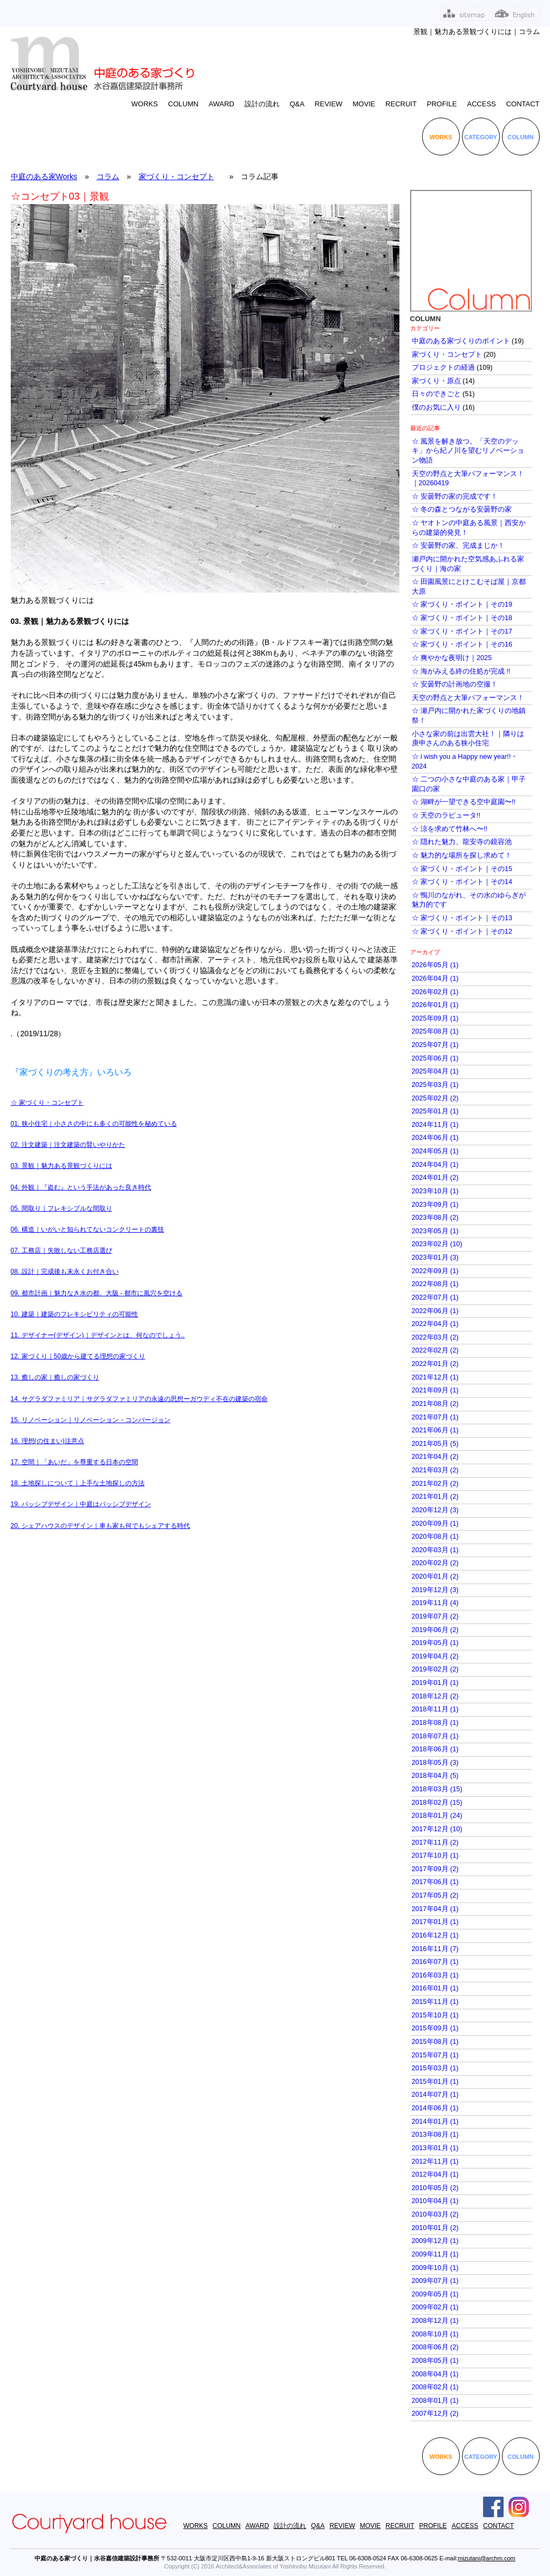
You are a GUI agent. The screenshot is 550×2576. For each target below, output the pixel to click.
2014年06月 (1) (435, 2108)
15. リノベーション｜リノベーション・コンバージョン (91, 1420)
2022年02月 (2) (435, 1350)
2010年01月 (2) (435, 2228)
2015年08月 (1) (435, 2041)
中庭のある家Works (44, 176)
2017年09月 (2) (435, 1869)
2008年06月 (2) (435, 2347)
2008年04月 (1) (435, 2374)
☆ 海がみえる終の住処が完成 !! (461, 671)
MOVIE (363, 104)
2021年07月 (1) (435, 1417)
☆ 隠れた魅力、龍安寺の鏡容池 (462, 842)
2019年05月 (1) (435, 1643)
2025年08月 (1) (435, 1031)
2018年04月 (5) (435, 1775)
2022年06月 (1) (435, 1311)
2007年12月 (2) (435, 2413)
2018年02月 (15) (437, 1802)
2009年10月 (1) (435, 2268)
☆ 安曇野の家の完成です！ (455, 496)
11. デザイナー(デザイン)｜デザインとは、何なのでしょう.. (98, 1335)
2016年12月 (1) (435, 1935)
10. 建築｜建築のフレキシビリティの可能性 (74, 1314)
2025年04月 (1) (435, 1071)
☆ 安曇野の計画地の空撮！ (455, 684)
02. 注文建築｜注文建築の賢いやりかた (68, 1144)
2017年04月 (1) (435, 1909)
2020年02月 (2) (435, 1563)
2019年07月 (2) (435, 1616)
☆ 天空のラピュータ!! (446, 815)
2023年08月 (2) (435, 1217)
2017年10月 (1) (435, 1855)
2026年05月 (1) (435, 965)
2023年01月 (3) (435, 1257)
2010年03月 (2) (435, 2214)
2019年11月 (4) (435, 1603)
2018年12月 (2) (435, 1696)
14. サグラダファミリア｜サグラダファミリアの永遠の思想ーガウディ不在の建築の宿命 (139, 1399)
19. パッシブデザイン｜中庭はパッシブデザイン (81, 1504)
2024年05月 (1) (435, 1151)
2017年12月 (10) (437, 1829)
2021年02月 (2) (435, 1483)
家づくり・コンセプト (176, 176)
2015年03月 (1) (435, 2068)
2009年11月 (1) (435, 2254)
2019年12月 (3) (435, 1590)
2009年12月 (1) (435, 2241)
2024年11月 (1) (435, 1125)
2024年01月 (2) (435, 1177)
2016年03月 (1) (435, 1975)
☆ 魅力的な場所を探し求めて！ (462, 855)
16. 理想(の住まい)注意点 (47, 1441)
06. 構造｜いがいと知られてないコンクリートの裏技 (87, 1229)
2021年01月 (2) (435, 1496)
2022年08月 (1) (435, 1284)
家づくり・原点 (436, 381)
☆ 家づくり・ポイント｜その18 (462, 618)
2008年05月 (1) (435, 2360)
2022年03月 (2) (435, 1337)
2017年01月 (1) (435, 1922)
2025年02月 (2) (435, 1098)
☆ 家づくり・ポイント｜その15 (462, 869)
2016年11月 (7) (435, 1949)
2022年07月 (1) (435, 1297)
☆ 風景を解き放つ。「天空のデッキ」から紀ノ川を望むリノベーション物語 (468, 451)
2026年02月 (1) (435, 992)
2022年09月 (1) (435, 1271)
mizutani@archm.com (486, 2558)
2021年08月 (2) (435, 1404)
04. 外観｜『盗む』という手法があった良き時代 (81, 1187)
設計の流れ (262, 104)
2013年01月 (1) (435, 2148)
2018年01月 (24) (437, 1815)
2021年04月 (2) (435, 1456)
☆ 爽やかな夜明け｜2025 (452, 658)
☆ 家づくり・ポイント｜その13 (462, 918)
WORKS (144, 104)
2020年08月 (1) (435, 1536)
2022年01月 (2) (435, 1364)
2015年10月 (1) (435, 2015)
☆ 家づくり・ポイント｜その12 (462, 931)
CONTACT (523, 104)
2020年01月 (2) (435, 1576)
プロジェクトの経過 (443, 367)
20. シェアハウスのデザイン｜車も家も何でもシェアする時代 (100, 1526)
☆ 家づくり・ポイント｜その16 (462, 644)
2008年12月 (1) (435, 2320)
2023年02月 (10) (437, 1244)
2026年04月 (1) (435, 978)
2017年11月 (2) (435, 1842)
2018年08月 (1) (435, 1723)
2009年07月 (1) (435, 2281)
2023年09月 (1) (435, 1204)
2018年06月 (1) (435, 1749)
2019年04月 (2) (435, 1656)
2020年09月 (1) (435, 1523)
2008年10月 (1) (435, 2334)
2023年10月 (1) (435, 1191)
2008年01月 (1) (435, 2400)
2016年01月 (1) (435, 1988)
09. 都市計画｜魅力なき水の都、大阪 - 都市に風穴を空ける (97, 1293)
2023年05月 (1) (435, 1231)
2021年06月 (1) (435, 1430)
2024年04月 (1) (435, 1164)
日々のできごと (436, 394)
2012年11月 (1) (435, 2161)
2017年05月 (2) (435, 1895)
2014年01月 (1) (435, 2121)
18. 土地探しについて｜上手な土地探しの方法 (78, 1483)
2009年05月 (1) (435, 2294)
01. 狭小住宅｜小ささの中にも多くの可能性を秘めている (94, 1123)
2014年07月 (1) (435, 2094)
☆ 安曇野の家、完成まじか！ (458, 545)
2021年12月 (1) (435, 1377)
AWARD (221, 104)
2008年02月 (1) (435, 2387)
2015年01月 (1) (435, 2081)
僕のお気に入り (436, 407)
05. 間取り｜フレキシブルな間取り (61, 1208)
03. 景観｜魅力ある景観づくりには (61, 1166)
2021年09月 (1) (435, 1390)
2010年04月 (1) (435, 2201)
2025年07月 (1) (435, 1045)
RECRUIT (401, 104)
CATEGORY (480, 137)
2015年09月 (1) (435, 2028)
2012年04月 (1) (435, 2174)
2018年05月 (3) (435, 1762)
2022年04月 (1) (435, 1324)
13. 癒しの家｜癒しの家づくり (55, 1377)
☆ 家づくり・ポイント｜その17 (462, 631)
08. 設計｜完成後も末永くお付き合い (65, 1271)
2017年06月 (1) (435, 1882)
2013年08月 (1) (435, 2134)
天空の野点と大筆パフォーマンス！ (468, 698)
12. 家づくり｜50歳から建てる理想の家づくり (78, 1356)
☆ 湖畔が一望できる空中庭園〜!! (464, 802)
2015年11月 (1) (435, 2002)
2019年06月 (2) (435, 1630)
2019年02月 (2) (435, 1669)
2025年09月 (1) (435, 1018)
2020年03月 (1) (435, 1550)
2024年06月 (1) (435, 1137)
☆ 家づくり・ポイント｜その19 (462, 604)
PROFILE (442, 104)
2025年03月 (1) (435, 1085)
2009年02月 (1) (435, 2307)
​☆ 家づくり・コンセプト (47, 1102)
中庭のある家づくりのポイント (461, 341)
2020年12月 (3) (435, 1510)
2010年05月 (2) (435, 2188)
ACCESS (481, 104)
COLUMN (183, 104)
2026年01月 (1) (435, 1005)
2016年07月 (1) (435, 1962)
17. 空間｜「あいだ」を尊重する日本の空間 (74, 1462)
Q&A (297, 104)
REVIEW (328, 104)
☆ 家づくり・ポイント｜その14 (462, 882)
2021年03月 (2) (435, 1470)
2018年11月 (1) (435, 1709)
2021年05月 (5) (435, 1443)
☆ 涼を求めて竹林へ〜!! (450, 829)
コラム (108, 176)
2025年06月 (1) (435, 1058)
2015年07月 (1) (435, 2055)
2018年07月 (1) (435, 1736)
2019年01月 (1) (435, 1683)
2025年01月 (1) (435, 1111)
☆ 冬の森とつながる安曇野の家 (462, 509)
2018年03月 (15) (437, 1789)
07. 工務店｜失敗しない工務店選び (61, 1250)
